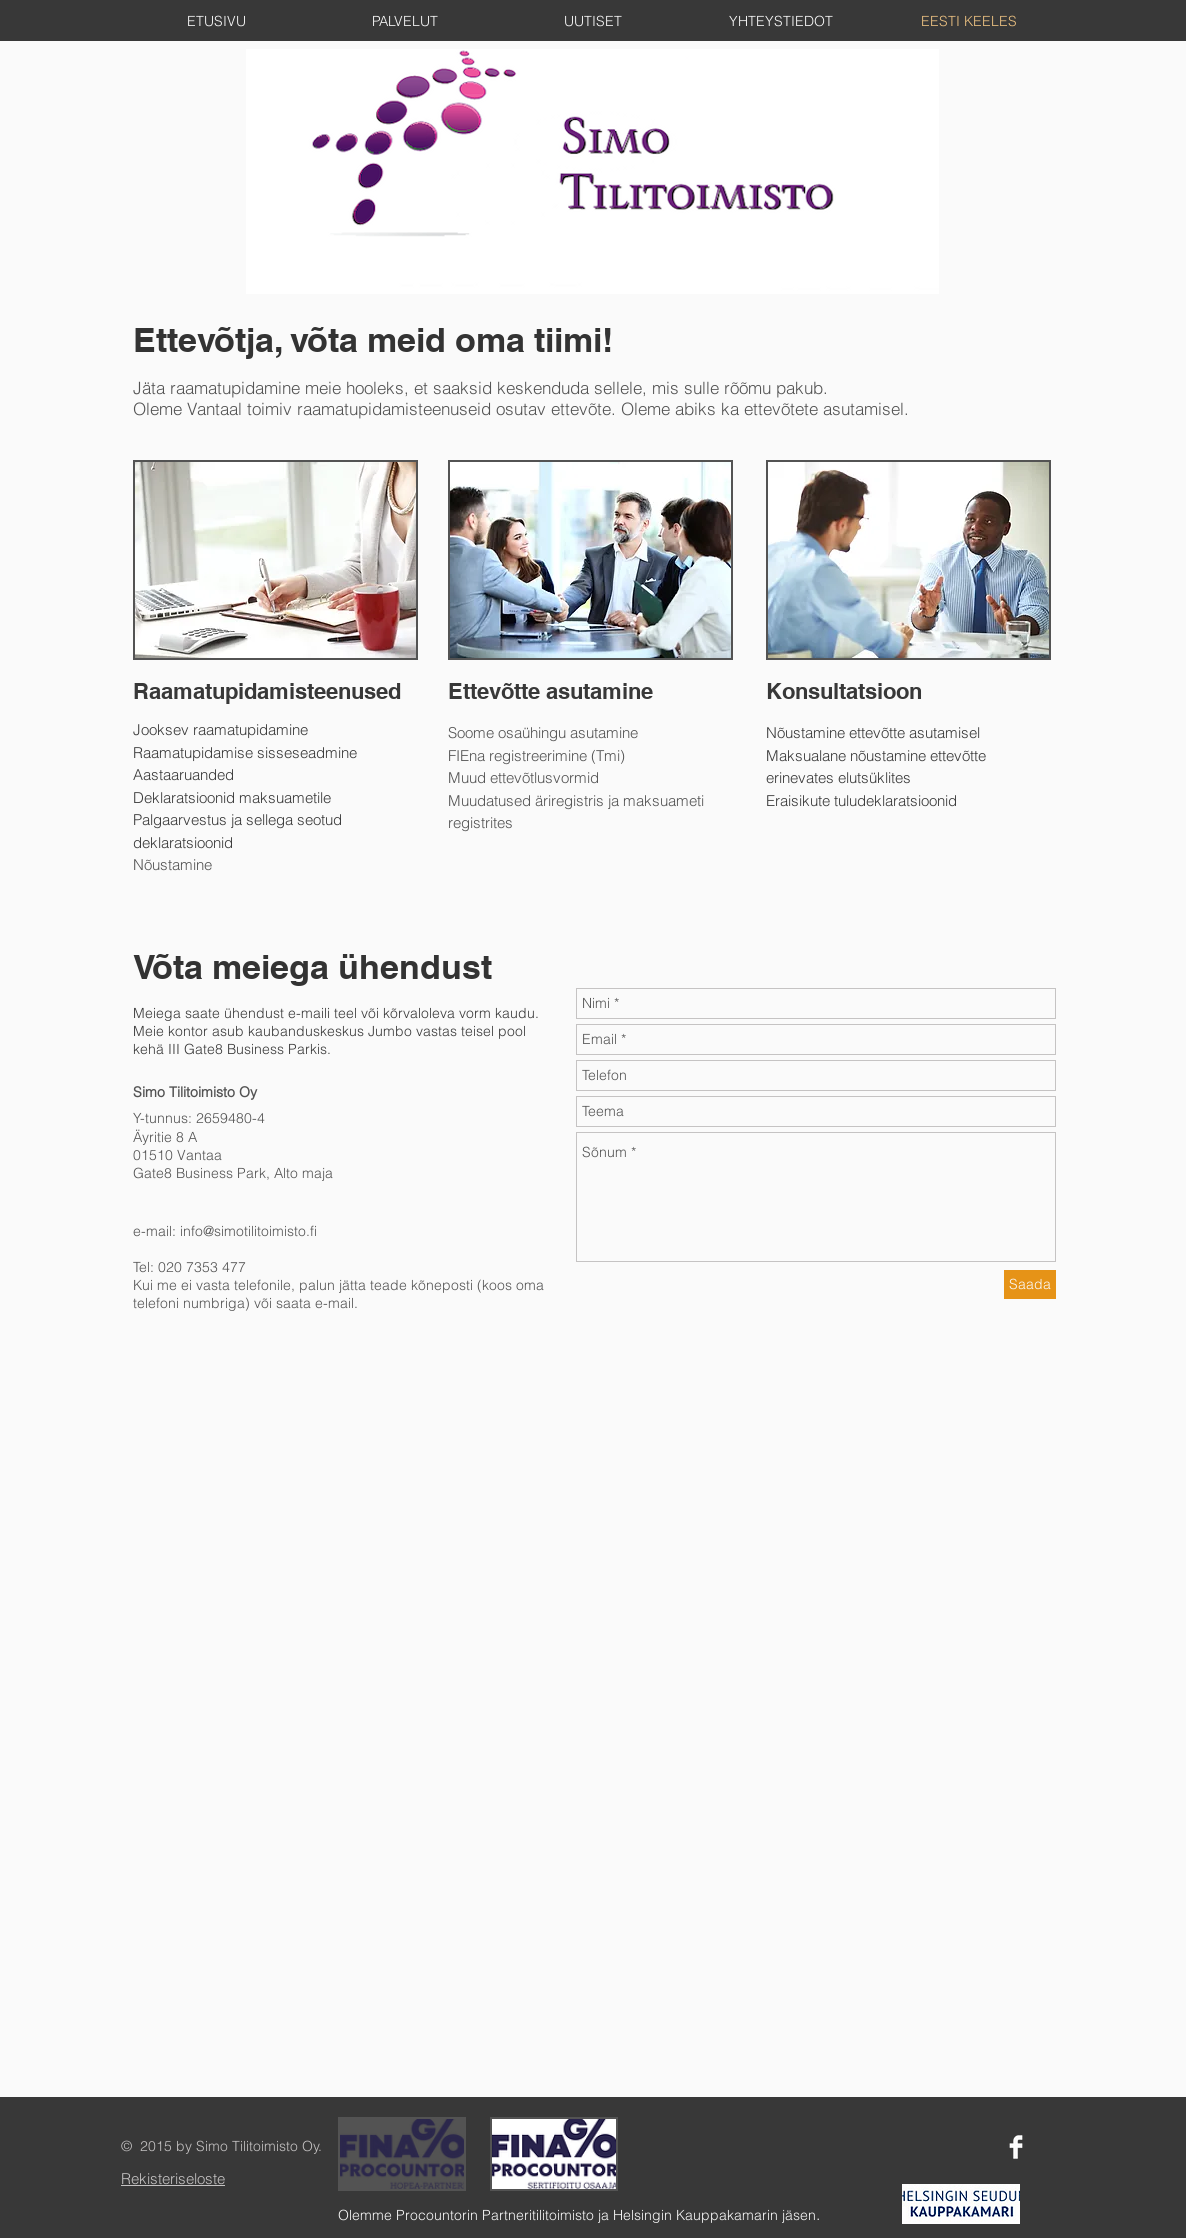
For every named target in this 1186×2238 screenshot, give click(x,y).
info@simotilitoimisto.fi (248, 1231)
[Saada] (1030, 1284)
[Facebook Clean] (1016, 2147)
